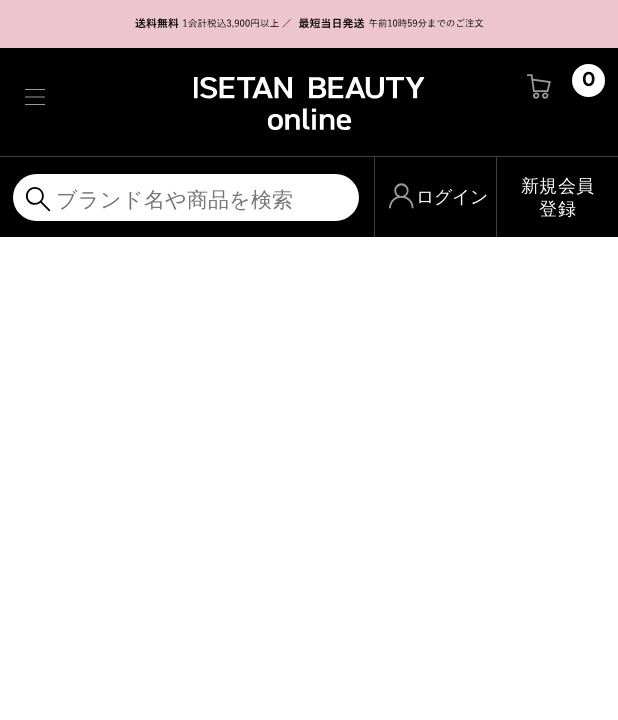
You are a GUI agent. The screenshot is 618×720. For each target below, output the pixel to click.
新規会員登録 (558, 197)
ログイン (452, 196)
